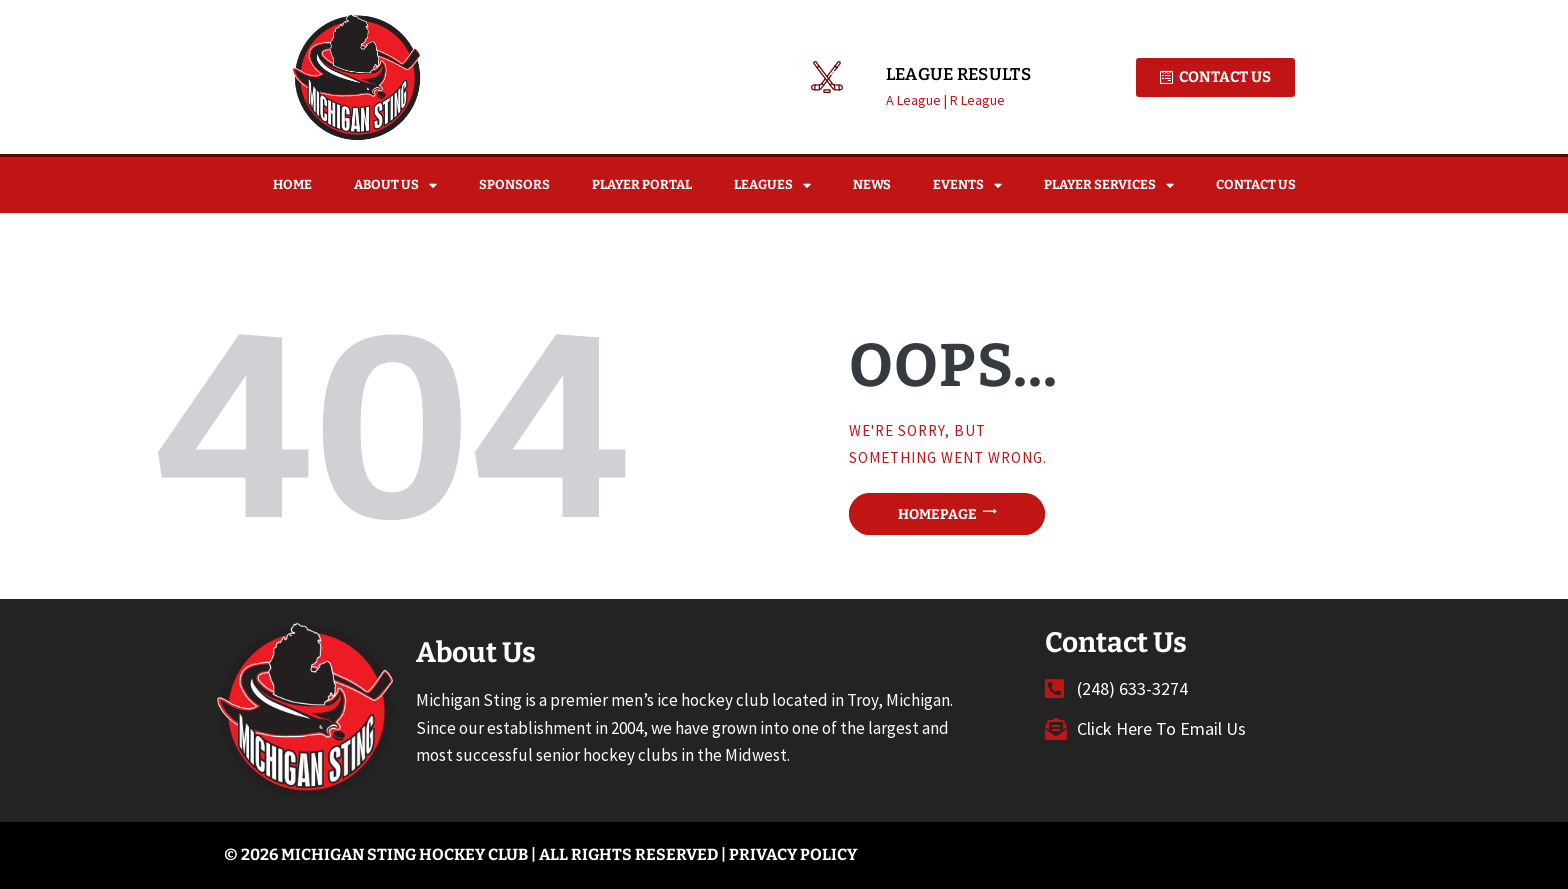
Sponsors (514, 184)
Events (967, 185)
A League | (918, 100)
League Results (958, 75)
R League (977, 100)
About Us (395, 185)
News (872, 184)
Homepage (937, 513)
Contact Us (1256, 184)
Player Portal (642, 184)
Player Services (1109, 185)
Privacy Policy (793, 854)
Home (292, 184)
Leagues (772, 185)
